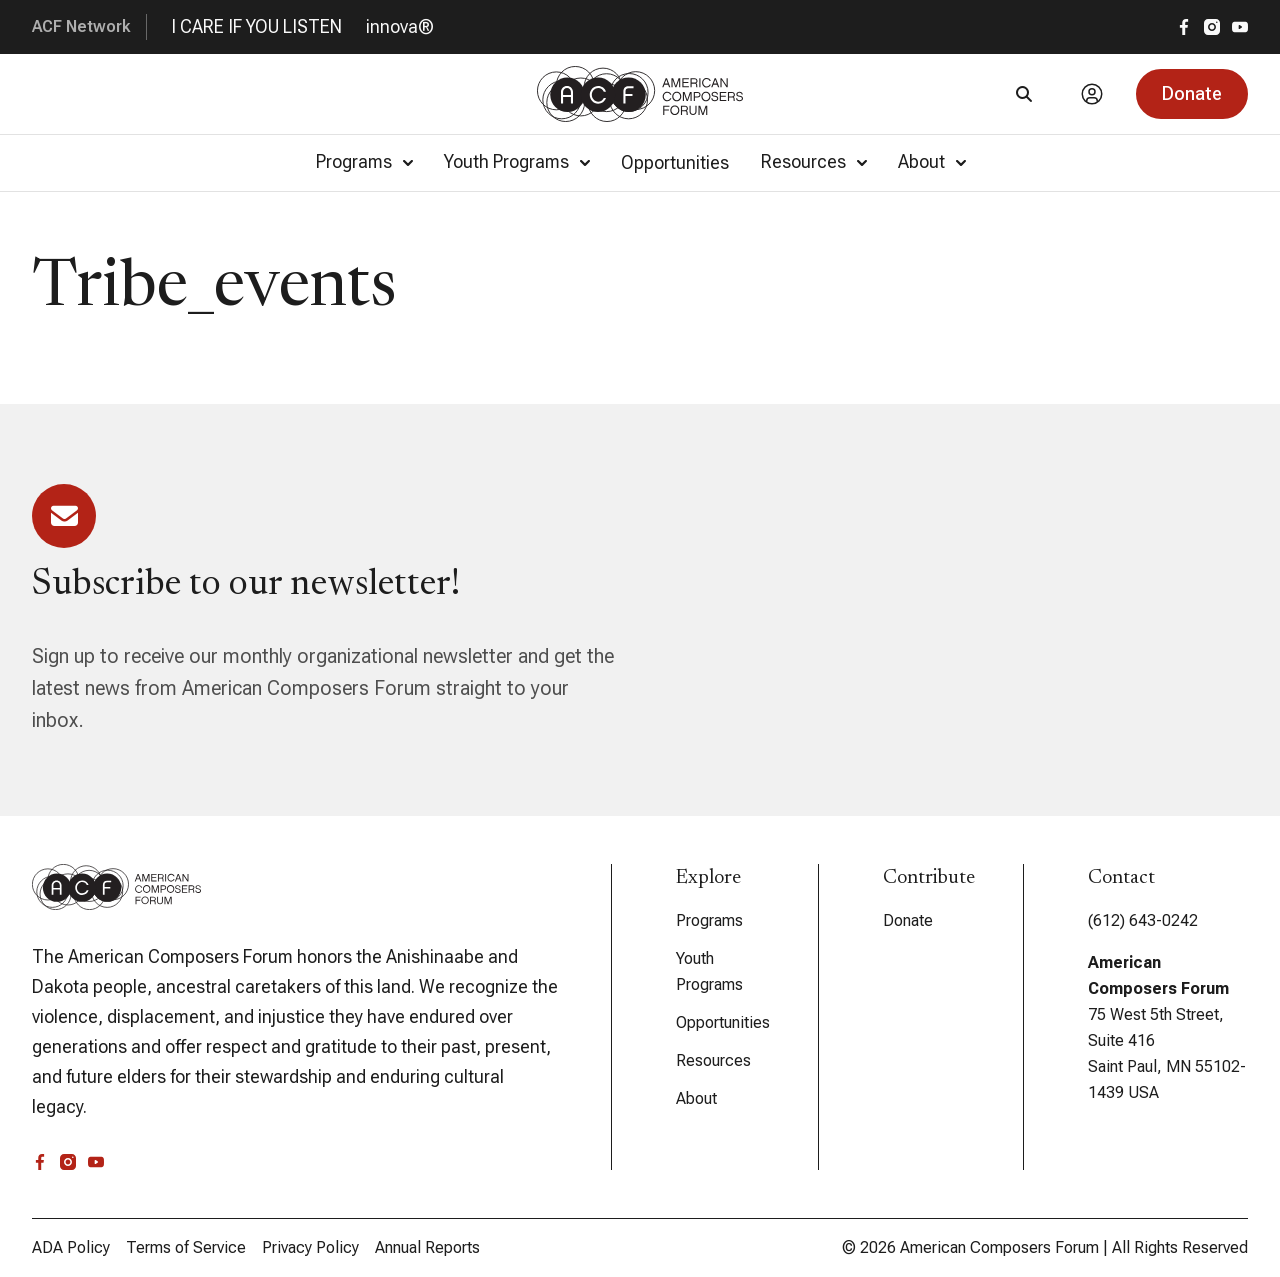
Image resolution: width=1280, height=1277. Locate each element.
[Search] (1024, 94)
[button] (1192, 94)
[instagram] (1212, 27)
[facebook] (1184, 27)
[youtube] (1240, 27)
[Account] (1092, 94)
